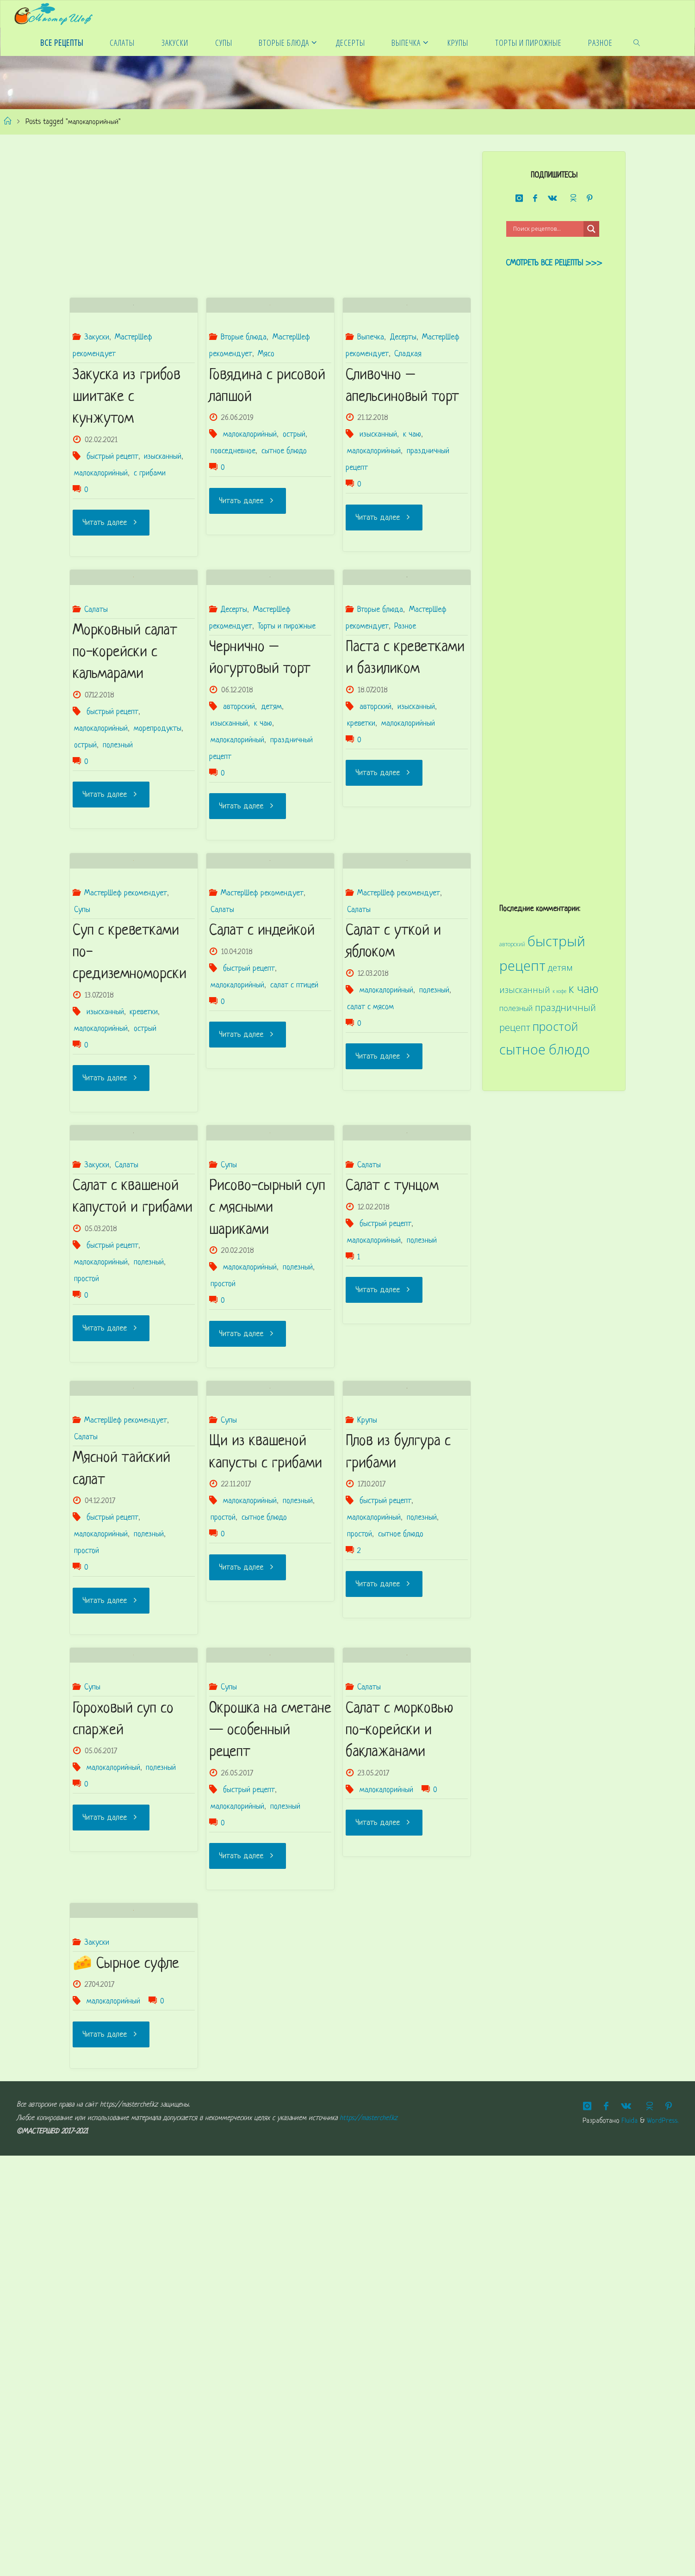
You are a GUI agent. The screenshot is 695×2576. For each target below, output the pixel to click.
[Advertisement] (270, 216)
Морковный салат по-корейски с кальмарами (125, 775)
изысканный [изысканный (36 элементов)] (524, 989)
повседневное (233, 512)
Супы (82, 1092)
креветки (361, 845)
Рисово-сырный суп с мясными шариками (267, 1450)
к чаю (412, 495)
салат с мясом (370, 1188)
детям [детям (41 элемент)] (560, 967)
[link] (637, 42)
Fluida (628, 2541)
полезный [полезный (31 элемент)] (516, 1008)
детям (271, 828)
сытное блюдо (284, 512)
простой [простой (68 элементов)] (555, 1026)
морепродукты (157, 850)
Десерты (403, 398)
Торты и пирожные (287, 748)
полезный (118, 867)
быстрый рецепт (112, 517)
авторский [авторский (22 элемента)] (512, 944)
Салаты (96, 731)
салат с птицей (294, 1166)
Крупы (367, 1722)
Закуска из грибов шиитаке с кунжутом (126, 458)
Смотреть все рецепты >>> (554, 263)
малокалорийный (101, 534)
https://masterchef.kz (368, 2539)
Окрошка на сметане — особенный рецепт (270, 2092)
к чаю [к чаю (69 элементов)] (584, 988)
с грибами (150, 534)
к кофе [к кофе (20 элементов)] (559, 991)
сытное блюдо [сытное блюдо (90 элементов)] (544, 1049)
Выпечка (370, 398)
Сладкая (408, 415)
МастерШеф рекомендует (125, 1076)
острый (294, 495)
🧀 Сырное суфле (126, 2385)
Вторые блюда (244, 398)
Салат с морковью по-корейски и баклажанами (399, 2092)
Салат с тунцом (392, 1428)
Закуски (96, 398)
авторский (239, 828)
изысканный (162, 517)
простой (86, 1521)
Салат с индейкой (262, 1112)
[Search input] (547, 229)
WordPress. (662, 2541)
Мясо (266, 415)
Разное (405, 748)
